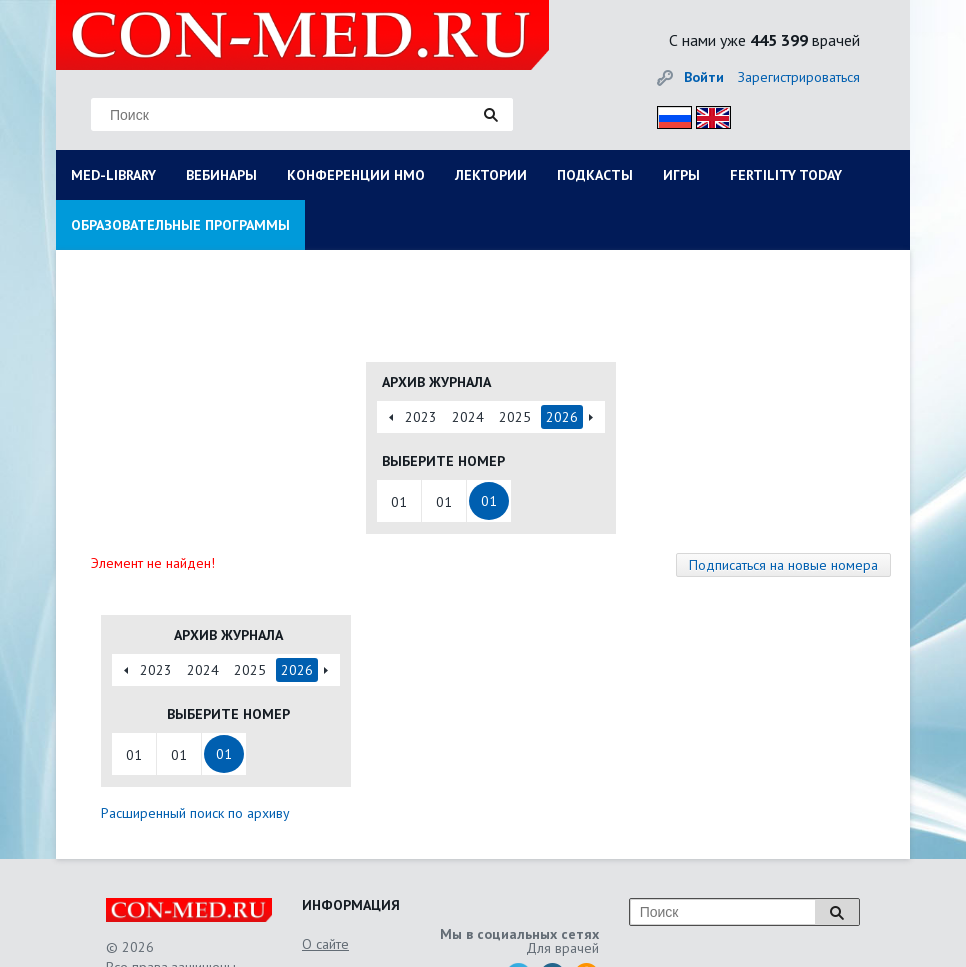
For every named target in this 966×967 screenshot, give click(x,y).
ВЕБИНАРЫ (221, 175)
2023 (421, 417)
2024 (468, 417)
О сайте (325, 944)
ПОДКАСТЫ (595, 175)
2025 (515, 417)
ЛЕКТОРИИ (491, 175)
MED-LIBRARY (113, 175)
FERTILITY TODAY (786, 175)
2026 (562, 417)
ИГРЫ (681, 175)
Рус (668, 114)
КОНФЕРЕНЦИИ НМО (356, 175)
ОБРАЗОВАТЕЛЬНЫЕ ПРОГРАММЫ (180, 225)
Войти (704, 77)
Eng (708, 114)
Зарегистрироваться (799, 77)
